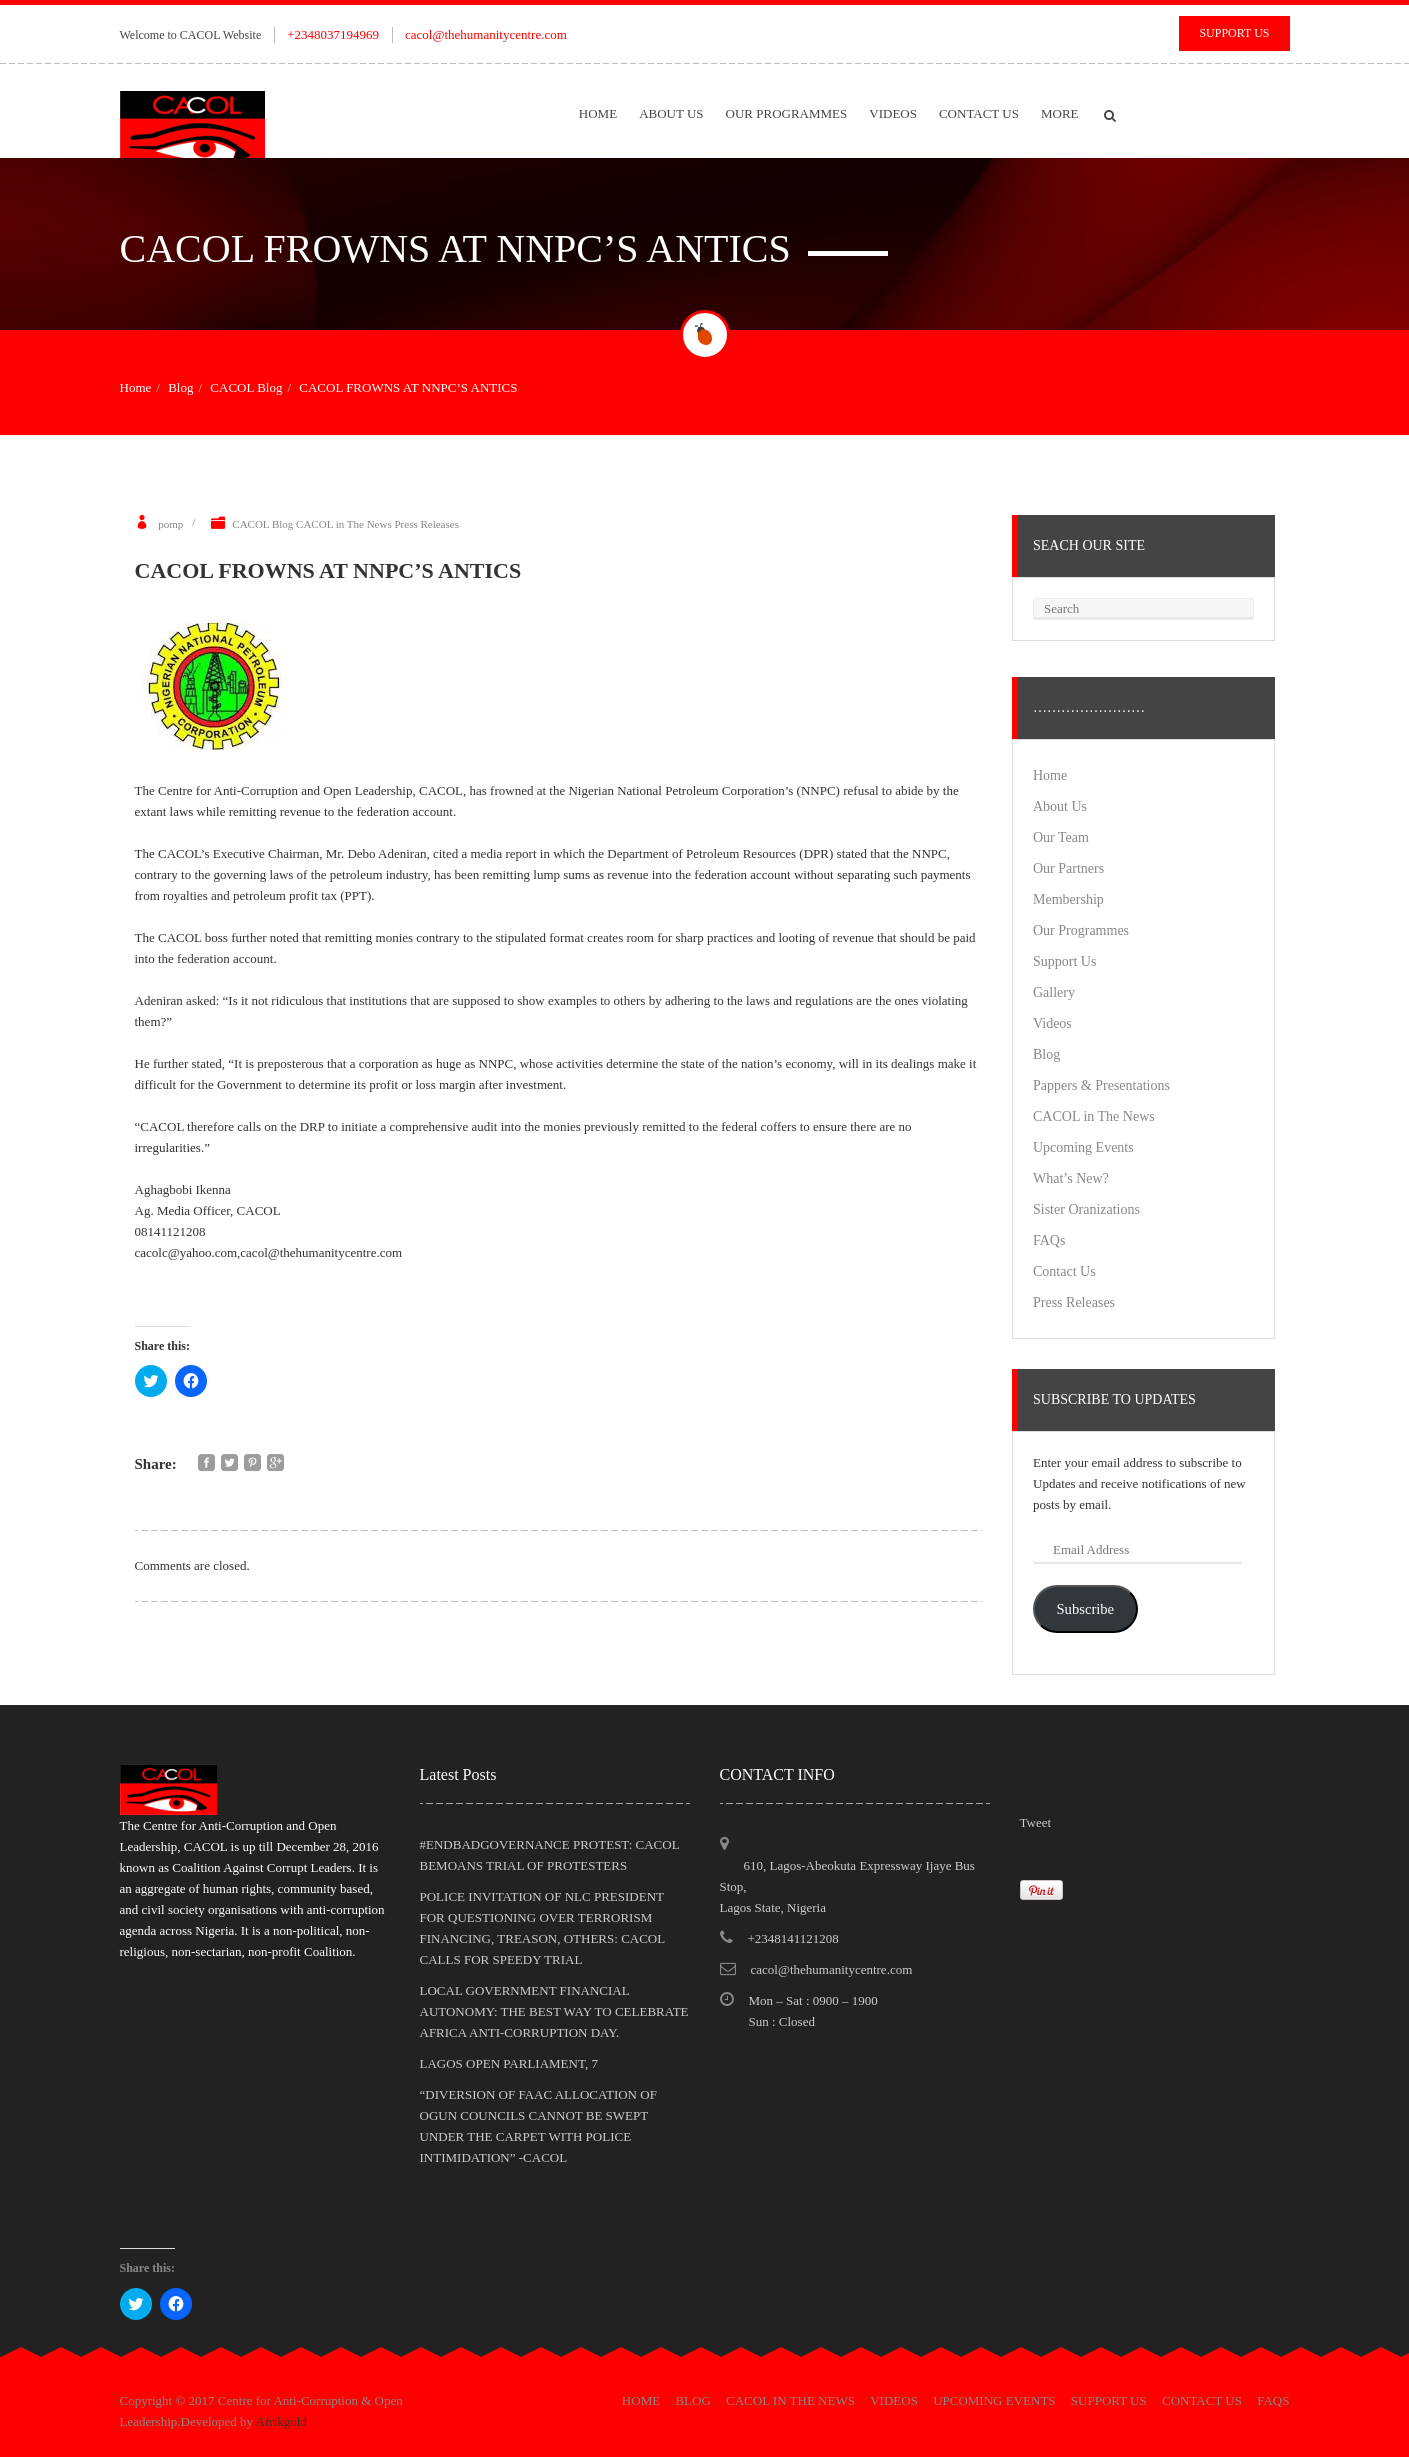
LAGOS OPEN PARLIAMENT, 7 (509, 2063)
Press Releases (426, 524)
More (1060, 113)
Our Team (1061, 837)
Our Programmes (787, 113)
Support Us (1234, 33)
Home (598, 113)
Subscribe (1085, 1609)
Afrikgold (281, 2421)
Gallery (1054, 992)
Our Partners (1068, 868)
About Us (671, 113)
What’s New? (1071, 1178)
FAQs (1049, 1240)
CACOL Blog (246, 387)
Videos (893, 113)
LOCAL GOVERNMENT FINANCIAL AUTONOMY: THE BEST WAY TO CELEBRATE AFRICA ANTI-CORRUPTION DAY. (554, 2011)
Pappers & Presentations (1101, 1085)
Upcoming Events (1083, 1147)
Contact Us (979, 113)
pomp (170, 524)
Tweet (1036, 1822)
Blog (180, 387)
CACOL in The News (344, 524)
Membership (1068, 899)
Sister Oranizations (1086, 1209)
